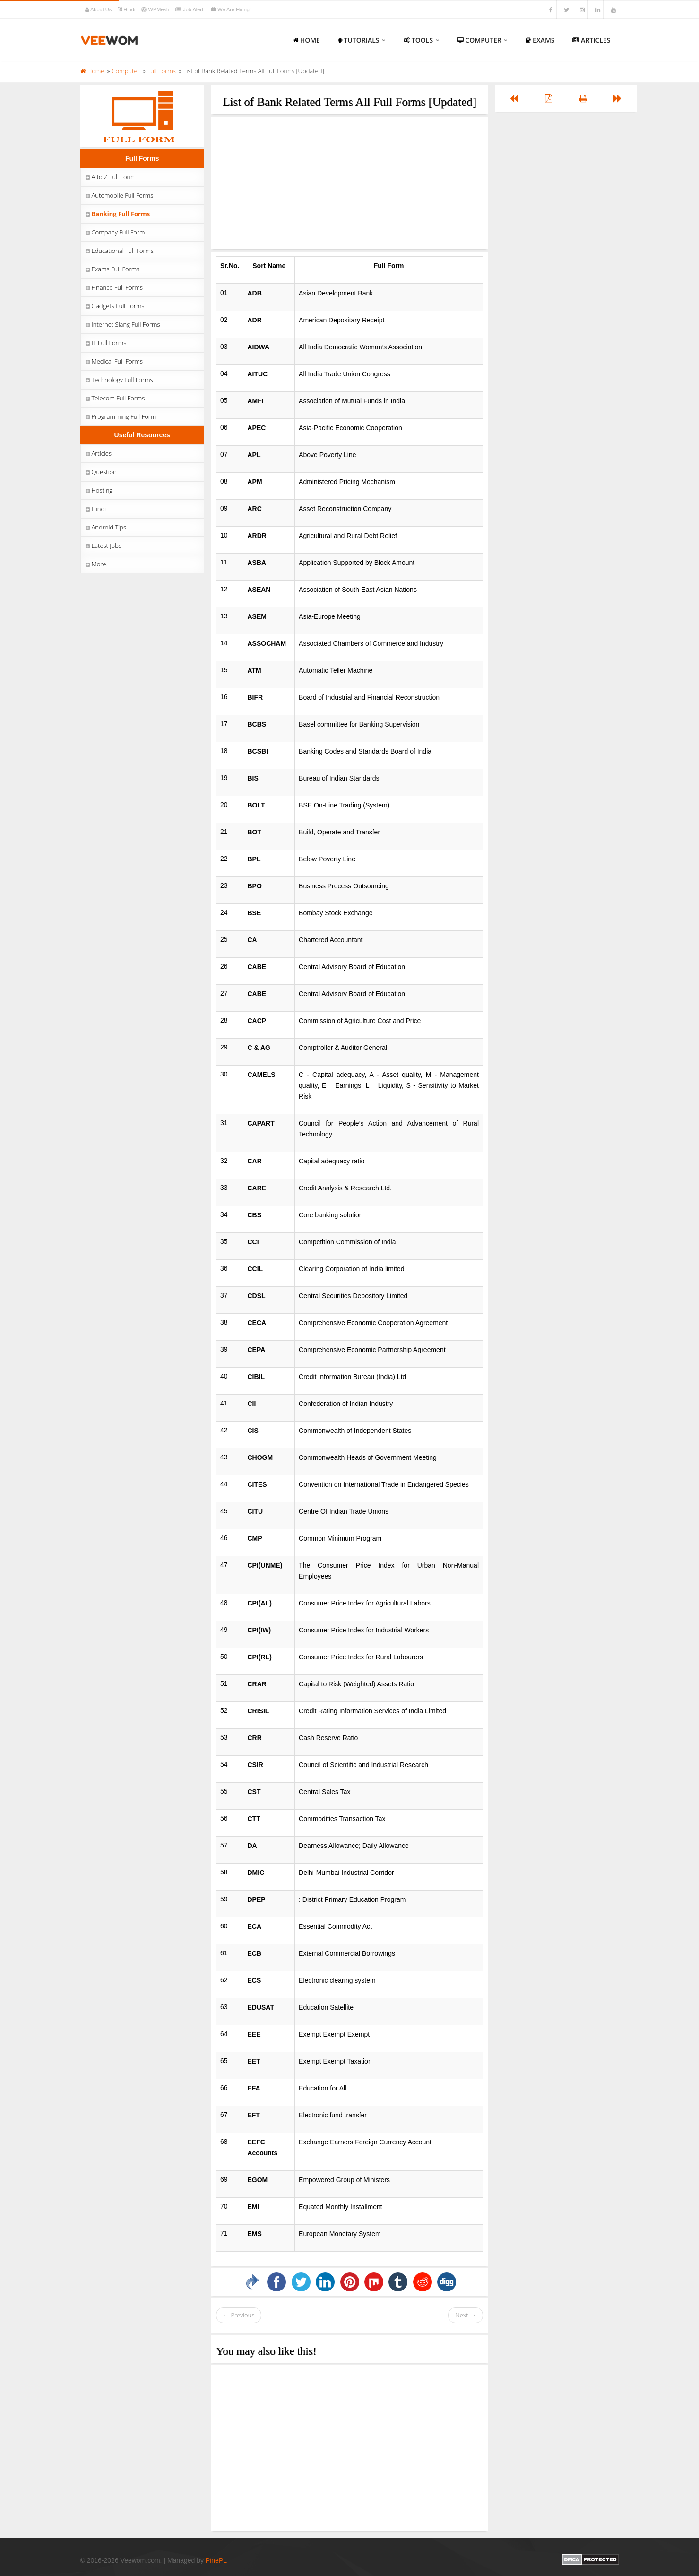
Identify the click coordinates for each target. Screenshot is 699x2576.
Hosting (99, 490)
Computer (482, 39)
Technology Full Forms (119, 379)
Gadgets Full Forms (115, 306)
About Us (99, 9)
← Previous (238, 2315)
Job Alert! (190, 9)
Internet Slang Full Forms (122, 324)
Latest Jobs (103, 545)
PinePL (216, 2560)
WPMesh (156, 9)
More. (96, 564)
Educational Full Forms (119, 250)
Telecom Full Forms (115, 398)
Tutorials (362, 39)
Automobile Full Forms (119, 195)
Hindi (127, 9)
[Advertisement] (349, 183)
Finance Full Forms (114, 287)
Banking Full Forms (117, 213)
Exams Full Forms (112, 269)
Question (101, 472)
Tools (422, 39)
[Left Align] (514, 98)
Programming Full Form (120, 416)
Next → (465, 2315)
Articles (591, 39)
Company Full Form (115, 232)
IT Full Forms (106, 342)
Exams (540, 39)
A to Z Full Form (110, 177)
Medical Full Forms (114, 361)
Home (306, 39)
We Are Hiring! (231, 9)
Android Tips (106, 527)
